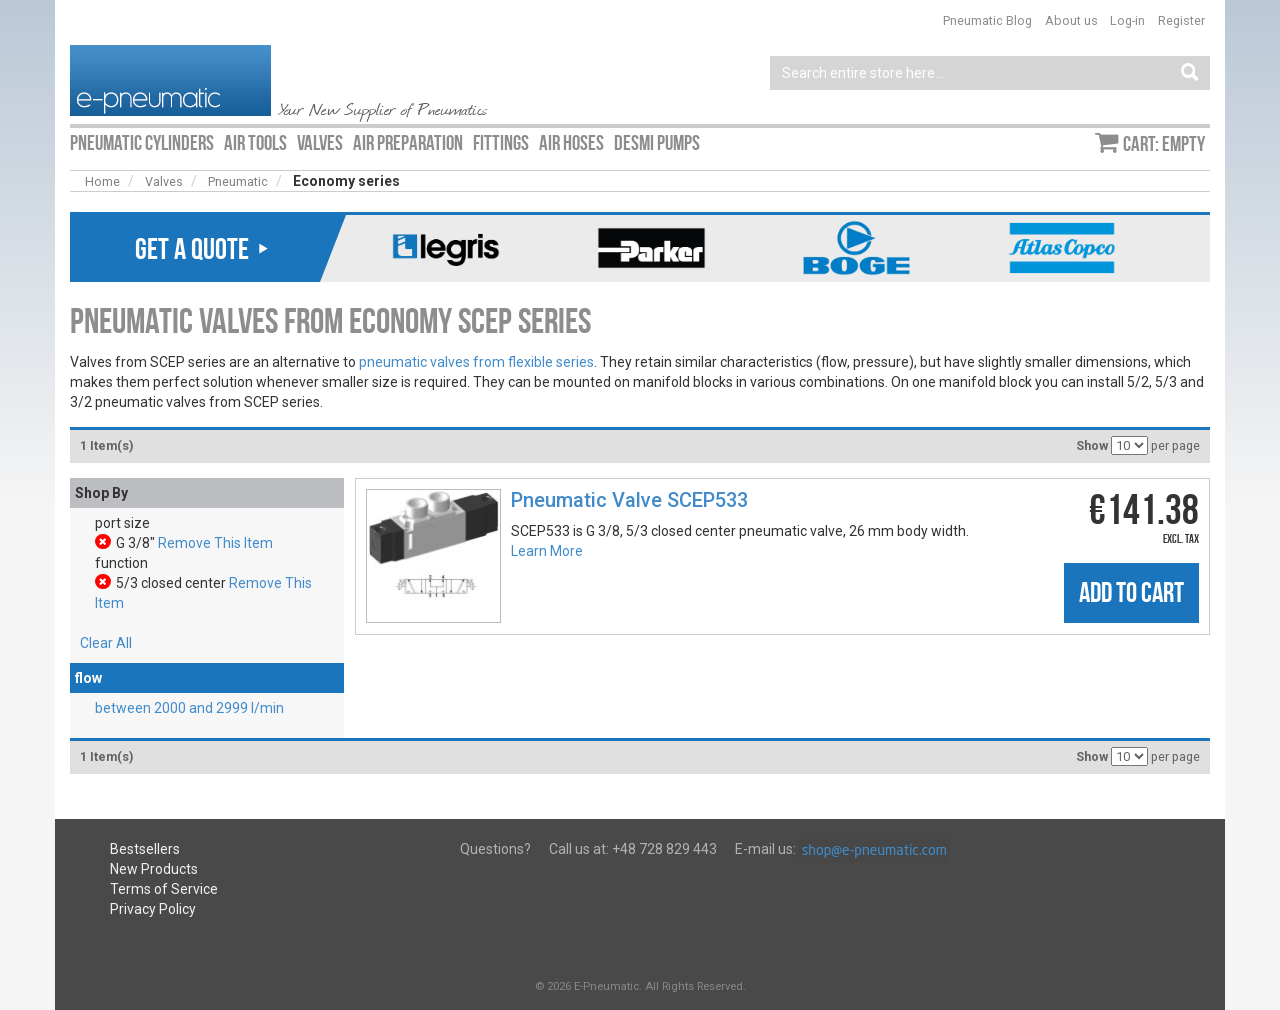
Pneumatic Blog (987, 20)
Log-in (1127, 20)
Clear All (106, 643)
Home (102, 181)
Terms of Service (164, 889)
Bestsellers (145, 849)
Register (1181, 20)
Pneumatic (238, 181)
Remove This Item (215, 543)
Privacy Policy (153, 909)
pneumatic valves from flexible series (476, 362)
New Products (154, 869)
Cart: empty (1164, 144)
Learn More (547, 551)
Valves (164, 181)
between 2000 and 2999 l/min (189, 708)
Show (1092, 445)
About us (1071, 20)
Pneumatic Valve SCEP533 (629, 500)
